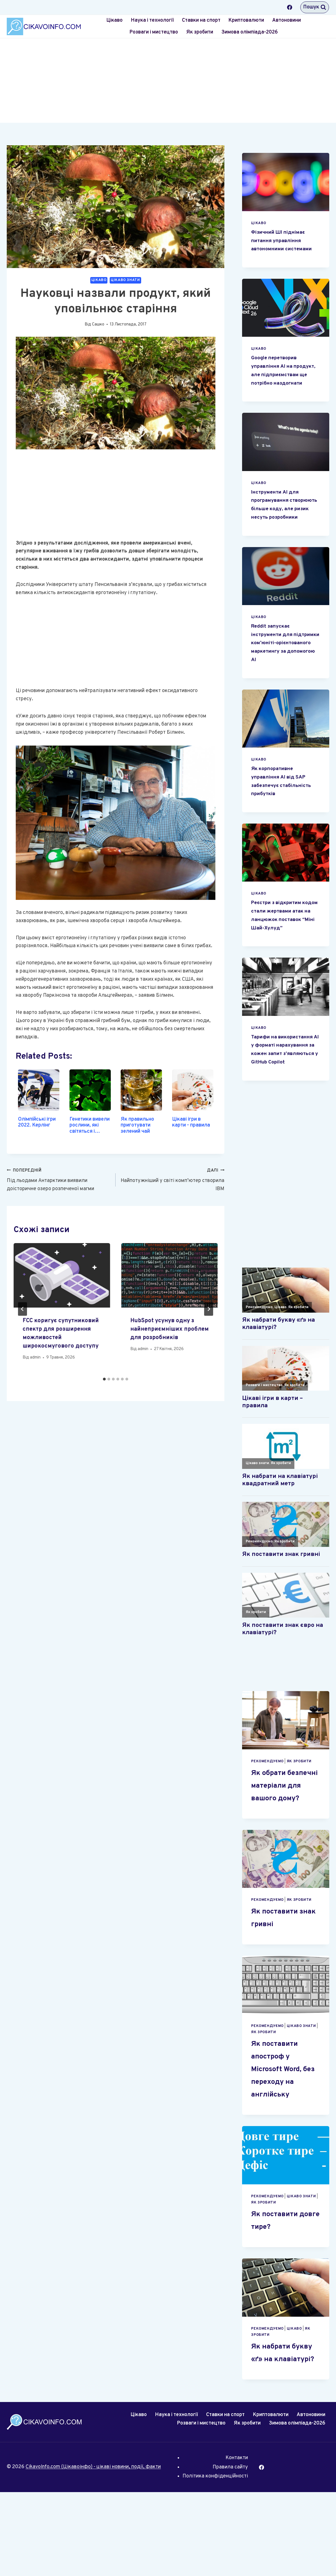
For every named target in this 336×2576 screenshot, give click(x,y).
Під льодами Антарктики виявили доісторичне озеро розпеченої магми (59, 1179)
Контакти (236, 2542)
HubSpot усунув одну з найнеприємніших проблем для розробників (169, 1329)
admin (35, 1357)
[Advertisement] (168, 80)
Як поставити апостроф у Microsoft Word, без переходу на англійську (285, 2140)
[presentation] (61, 1275)
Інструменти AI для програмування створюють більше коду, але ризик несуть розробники (285, 525)
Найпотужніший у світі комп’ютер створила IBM (172, 1179)
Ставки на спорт (201, 20)
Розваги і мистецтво (153, 32)
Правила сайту (230, 2551)
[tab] (104, 1379)
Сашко (98, 324)
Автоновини (286, 20)
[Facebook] (290, 7)
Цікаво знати (125, 280)
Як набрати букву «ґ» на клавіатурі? (277, 2430)
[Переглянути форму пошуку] (314, 7)
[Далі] (208, 1309)
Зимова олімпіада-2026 (249, 32)
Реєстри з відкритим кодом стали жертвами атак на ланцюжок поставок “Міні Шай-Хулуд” (283, 953)
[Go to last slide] (22, 1309)
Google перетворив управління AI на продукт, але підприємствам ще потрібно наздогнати (280, 383)
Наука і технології (152, 20)
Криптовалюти (246, 20)
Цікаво (114, 20)
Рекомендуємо (267, 1820)
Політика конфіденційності (215, 2560)
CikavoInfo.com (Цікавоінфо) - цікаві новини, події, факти (93, 2551)
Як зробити (199, 32)
